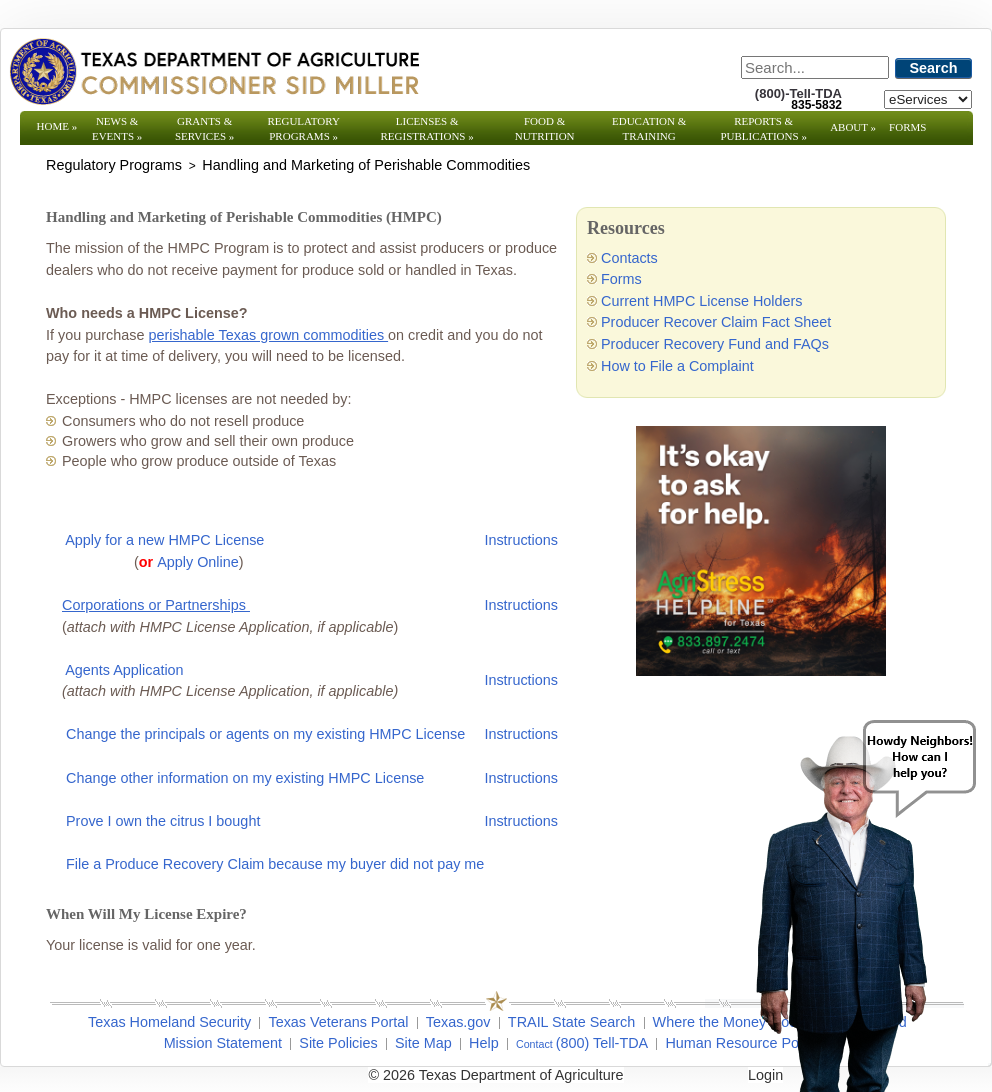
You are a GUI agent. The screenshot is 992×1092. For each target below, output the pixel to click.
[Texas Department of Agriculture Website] (213, 71)
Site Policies (338, 1043)
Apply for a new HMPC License (164, 540)
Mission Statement (223, 1043)
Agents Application (124, 670)
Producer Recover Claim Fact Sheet (716, 322)
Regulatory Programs (303, 128)
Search (934, 68)
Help (484, 1043)
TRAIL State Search (571, 1022)
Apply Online (198, 562)
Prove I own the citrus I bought (163, 821)
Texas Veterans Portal (338, 1022)
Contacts (629, 258)
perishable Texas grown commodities (268, 335)
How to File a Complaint (677, 366)
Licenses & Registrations (427, 128)
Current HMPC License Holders (702, 301)
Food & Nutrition (545, 128)
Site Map (423, 1043)
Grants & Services (204, 128)
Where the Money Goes (729, 1022)
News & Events (117, 128)
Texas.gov (458, 1022)
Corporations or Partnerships (156, 605)
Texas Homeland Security (169, 1022)
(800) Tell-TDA (602, 1043)
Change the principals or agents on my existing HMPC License (265, 734)
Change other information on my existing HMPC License (245, 778)
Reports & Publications (763, 128)
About (853, 127)
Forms (907, 127)
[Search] (815, 67)
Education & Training (649, 128)
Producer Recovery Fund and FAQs (715, 344)
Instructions (521, 540)
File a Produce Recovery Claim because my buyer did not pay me (275, 864)
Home (57, 126)
